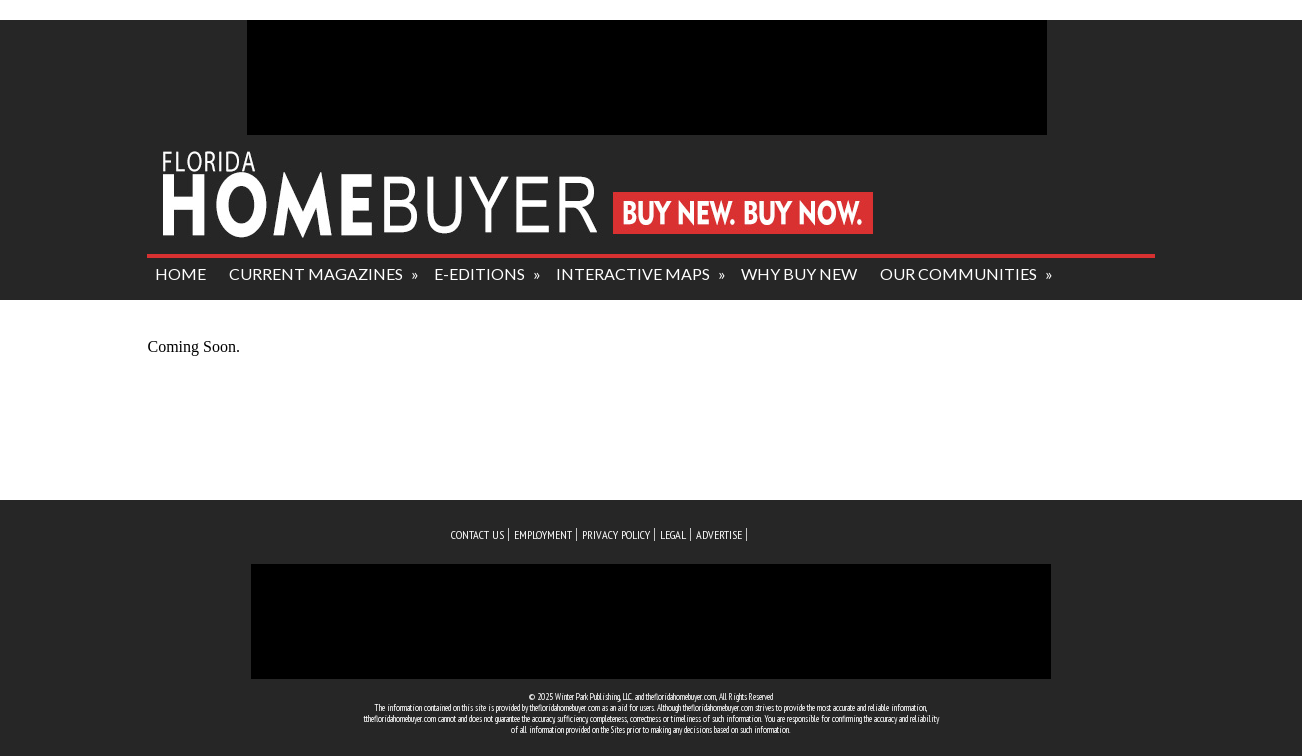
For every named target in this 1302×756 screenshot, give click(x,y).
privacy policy (616, 534)
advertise (719, 534)
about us (195, 313)
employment (543, 534)
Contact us (477, 534)
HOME (180, 273)
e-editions (479, 273)
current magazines (316, 273)
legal (673, 534)
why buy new (799, 273)
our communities (958, 273)
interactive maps (633, 273)
